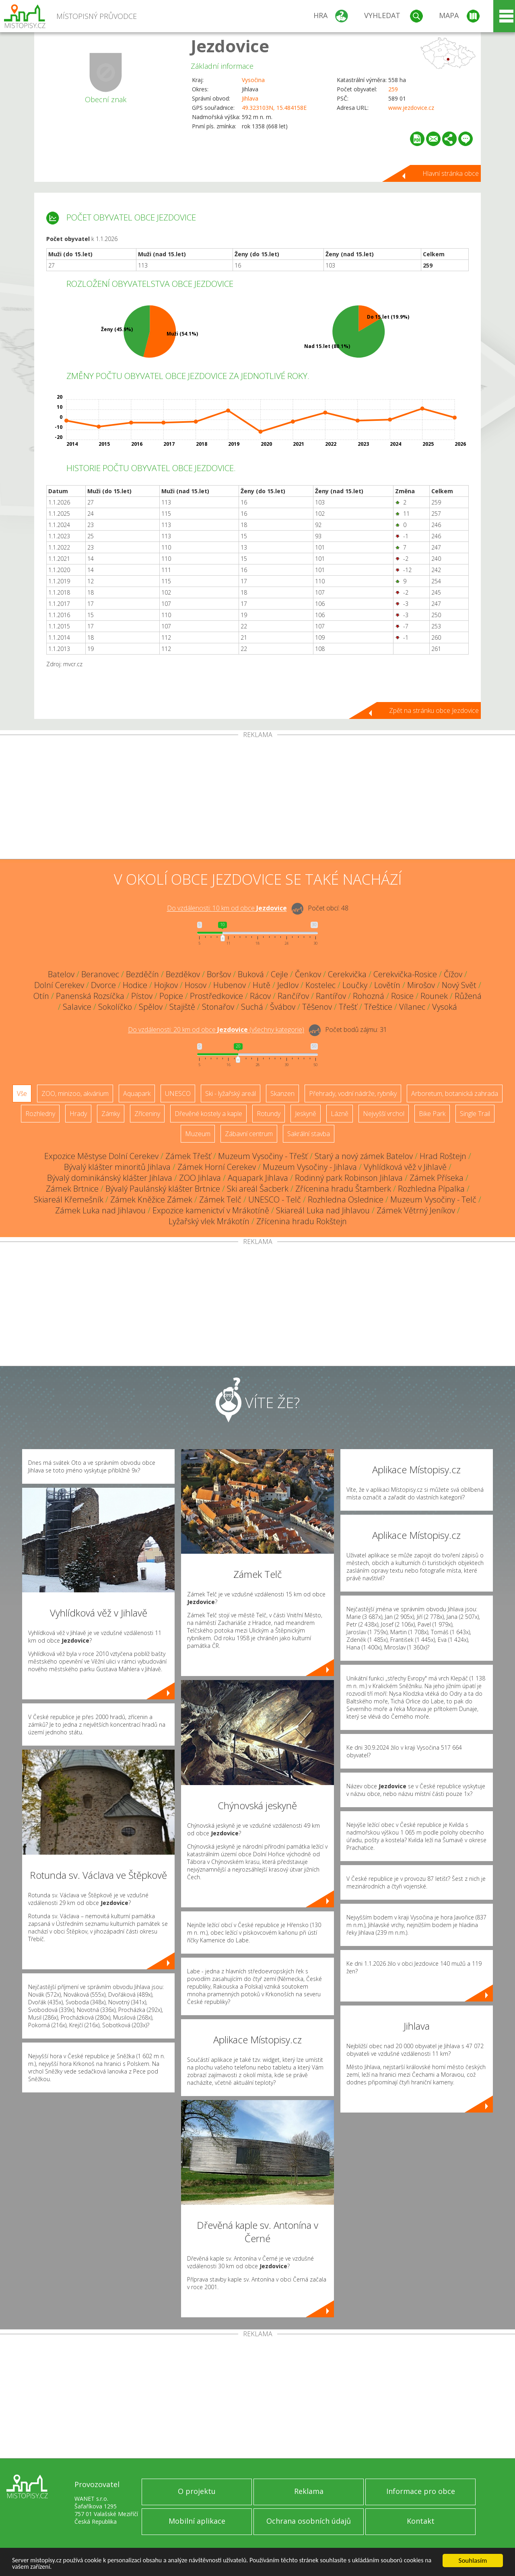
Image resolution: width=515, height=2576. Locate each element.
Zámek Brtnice (72, 1188)
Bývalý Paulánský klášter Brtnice (162, 1188)
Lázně (339, 1113)
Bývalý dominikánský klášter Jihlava (109, 1177)
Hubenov (229, 985)
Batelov (61, 974)
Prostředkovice (216, 995)
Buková (251, 974)
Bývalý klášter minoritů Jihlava (117, 1166)
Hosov (195, 985)
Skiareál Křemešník (68, 1199)
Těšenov (317, 1006)
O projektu (197, 2491)
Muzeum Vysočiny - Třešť (263, 1156)
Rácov (260, 995)
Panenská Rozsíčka (90, 995)
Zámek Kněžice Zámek (151, 1199)
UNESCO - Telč (274, 1199)
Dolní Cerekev (59, 985)
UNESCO (178, 1093)
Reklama (308, 2491)
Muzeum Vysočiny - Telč (433, 1199)
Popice (171, 995)
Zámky (110, 1113)
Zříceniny (147, 1113)
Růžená (468, 995)
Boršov (219, 974)
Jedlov (288, 985)
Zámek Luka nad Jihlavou (100, 1210)
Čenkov (308, 974)
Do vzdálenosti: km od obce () (216, 1029)
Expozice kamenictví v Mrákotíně (210, 1210)
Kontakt (421, 2521)
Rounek (434, 995)
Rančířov (293, 995)
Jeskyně (305, 1113)
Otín (41, 995)
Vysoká (444, 1006)
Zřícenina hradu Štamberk (343, 1188)
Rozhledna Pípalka (431, 1188)
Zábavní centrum (249, 1133)
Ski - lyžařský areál (230, 1093)
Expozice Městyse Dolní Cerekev (101, 1156)
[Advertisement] (257, 798)
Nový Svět (459, 985)
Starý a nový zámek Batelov (364, 1156)
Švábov (282, 1006)
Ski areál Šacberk (257, 1188)
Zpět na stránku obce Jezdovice (434, 710)
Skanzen (282, 1093)
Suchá (252, 1006)
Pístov (141, 995)
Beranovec (100, 974)
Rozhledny (40, 1113)
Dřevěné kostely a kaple (208, 1113)
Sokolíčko (115, 1006)
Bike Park (432, 1113)
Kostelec (320, 985)
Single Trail (475, 1113)
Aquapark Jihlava (258, 1177)
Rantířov (331, 995)
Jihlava (250, 98)
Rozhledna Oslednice (345, 1199)
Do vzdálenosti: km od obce (227, 908)
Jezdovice (230, 45)
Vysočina (253, 80)
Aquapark (136, 1093)
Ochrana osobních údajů (308, 2521)
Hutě (261, 985)
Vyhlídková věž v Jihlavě (405, 1166)
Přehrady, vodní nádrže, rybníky (353, 1093)
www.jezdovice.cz (411, 107)
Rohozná (368, 995)
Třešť (348, 1006)
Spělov (151, 1006)
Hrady (78, 1113)
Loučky (354, 985)
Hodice (135, 985)
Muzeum (197, 1133)
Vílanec (412, 1006)
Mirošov (421, 985)
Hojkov (166, 985)
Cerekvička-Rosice (405, 974)
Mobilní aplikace (197, 2521)
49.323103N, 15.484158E (274, 107)
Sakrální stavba (308, 1133)
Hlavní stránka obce (450, 173)
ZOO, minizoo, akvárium (75, 1093)
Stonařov (218, 1006)
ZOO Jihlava (200, 1177)
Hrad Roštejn (443, 1156)
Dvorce (103, 985)
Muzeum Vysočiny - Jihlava (310, 1166)
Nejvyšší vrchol (383, 1113)
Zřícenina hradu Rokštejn (301, 1221)
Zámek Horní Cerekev (216, 1166)
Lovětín (387, 985)
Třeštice (378, 1006)
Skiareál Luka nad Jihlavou (323, 1210)
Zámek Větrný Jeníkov (416, 1210)
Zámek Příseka (437, 1177)
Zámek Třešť (188, 1156)
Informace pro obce (420, 2491)
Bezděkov (183, 974)
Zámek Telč (220, 1199)
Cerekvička (347, 974)
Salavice (77, 1006)
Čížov (453, 974)
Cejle (279, 974)
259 (393, 89)
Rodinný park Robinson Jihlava (349, 1177)
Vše (22, 1093)
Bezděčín (142, 974)
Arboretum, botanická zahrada (454, 1093)
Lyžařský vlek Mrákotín (209, 1221)
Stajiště (182, 1006)
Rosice (402, 995)
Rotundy (268, 1113)
